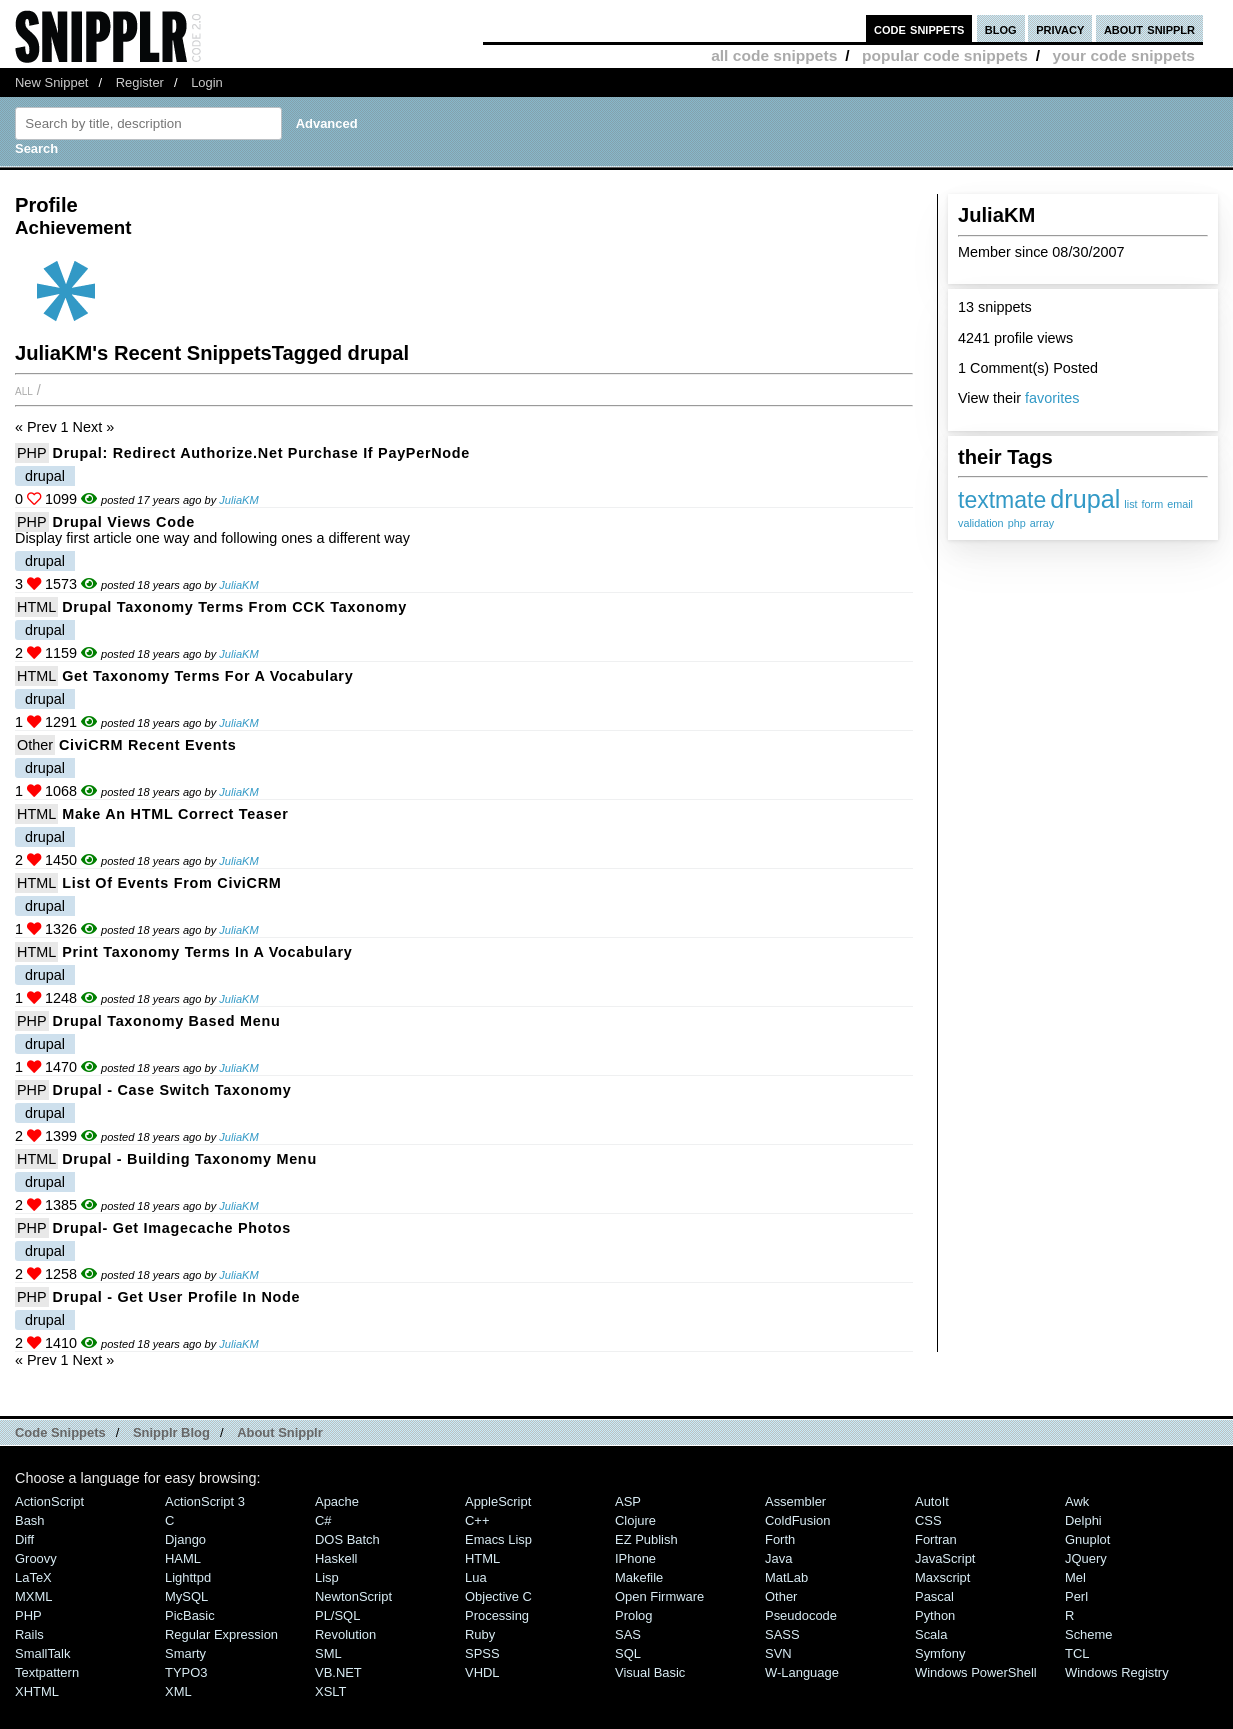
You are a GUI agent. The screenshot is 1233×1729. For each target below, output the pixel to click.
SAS (628, 1634)
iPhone (635, 1558)
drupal (1085, 499)
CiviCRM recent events (147, 745)
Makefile (639, 1577)
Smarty (185, 1653)
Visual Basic (650, 1672)
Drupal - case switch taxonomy (172, 1090)
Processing (497, 1615)
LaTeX (33, 1577)
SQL (628, 1653)
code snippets (919, 28)
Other (35, 745)
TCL (1077, 1653)
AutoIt (932, 1501)
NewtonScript (353, 1596)
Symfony (940, 1653)
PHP (32, 453)
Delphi (1083, 1520)
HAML (183, 1558)
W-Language (802, 1672)
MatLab (786, 1577)
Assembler (795, 1501)
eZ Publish (646, 1539)
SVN (778, 1653)
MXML (33, 1596)
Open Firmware (659, 1596)
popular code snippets (945, 55)
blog (1001, 28)
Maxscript (942, 1577)
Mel (1075, 1577)
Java (778, 1558)
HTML (36, 607)
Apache (337, 1501)
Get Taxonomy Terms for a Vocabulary (207, 676)
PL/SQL (337, 1615)
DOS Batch (347, 1539)
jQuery (1086, 1558)
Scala (931, 1634)
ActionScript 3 (205, 1501)
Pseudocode (801, 1615)
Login (207, 82)
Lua (476, 1577)
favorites (1052, 398)
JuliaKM (238, 500)
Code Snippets (60, 1432)
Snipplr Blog (171, 1432)
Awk (1077, 1501)
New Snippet (51, 82)
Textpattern (47, 1672)
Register (140, 82)
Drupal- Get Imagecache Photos (172, 1228)
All (24, 390)
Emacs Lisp (498, 1539)
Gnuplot (1087, 1539)
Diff (24, 1539)
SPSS (482, 1653)
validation (981, 523)
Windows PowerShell (976, 1672)
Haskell (336, 1558)
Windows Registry (1117, 1672)
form (1153, 504)
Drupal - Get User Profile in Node (177, 1297)
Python (935, 1615)
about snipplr (1149, 28)
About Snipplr (280, 1432)
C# (323, 1520)
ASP (628, 1501)
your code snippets (1123, 55)
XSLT (330, 1691)
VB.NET (338, 1672)
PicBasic (190, 1615)
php (1017, 523)
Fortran (936, 1539)
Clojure (635, 1520)
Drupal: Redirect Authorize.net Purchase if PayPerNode (261, 453)
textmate (1002, 500)
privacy (1060, 28)
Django (185, 1539)
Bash (30, 1520)
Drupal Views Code (124, 522)
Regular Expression (221, 1634)
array (1042, 523)
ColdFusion (798, 1520)
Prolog (633, 1615)
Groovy (36, 1558)
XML (178, 1691)
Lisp (327, 1577)
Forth (780, 1539)
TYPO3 (186, 1672)
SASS (782, 1634)
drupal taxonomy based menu (167, 1021)
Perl (1076, 1596)
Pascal (934, 1596)
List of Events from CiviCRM (171, 883)
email (1180, 504)
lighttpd (188, 1577)
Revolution (345, 1634)
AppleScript (498, 1501)
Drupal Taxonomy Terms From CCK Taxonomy (234, 607)
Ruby (480, 1634)
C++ (477, 1520)
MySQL (186, 1596)
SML (328, 1653)
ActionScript (49, 1501)
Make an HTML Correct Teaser (175, 814)
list (1130, 504)
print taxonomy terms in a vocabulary (207, 952)
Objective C (498, 1596)
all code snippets (774, 55)
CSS (928, 1520)
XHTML (37, 1691)
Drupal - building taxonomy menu (189, 1159)
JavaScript (945, 1558)
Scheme (1089, 1634)
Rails (29, 1634)
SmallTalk (42, 1653)
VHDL (482, 1672)
